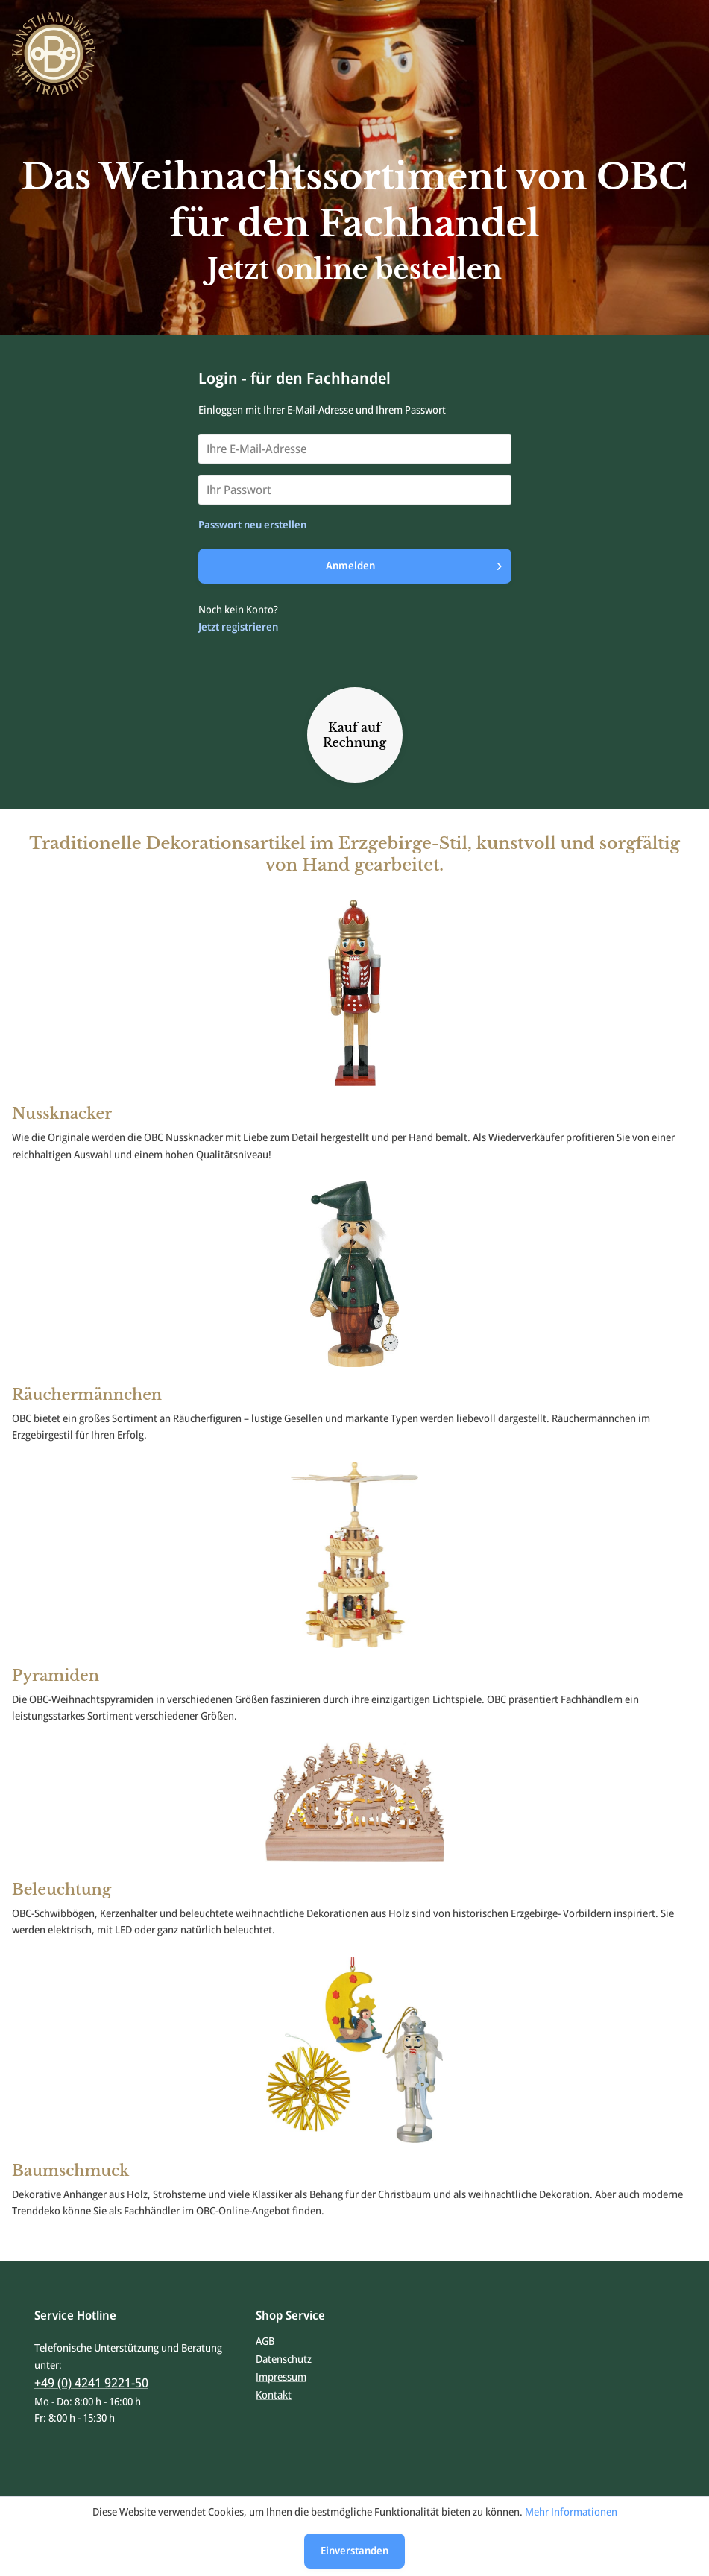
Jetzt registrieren (238, 626)
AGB (265, 2341)
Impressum (281, 2377)
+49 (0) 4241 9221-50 (91, 2382)
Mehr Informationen (571, 2511)
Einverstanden (354, 2550)
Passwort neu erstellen (252, 524)
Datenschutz (284, 2359)
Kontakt (274, 2394)
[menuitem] (354, 2341)
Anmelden (413, 563)
